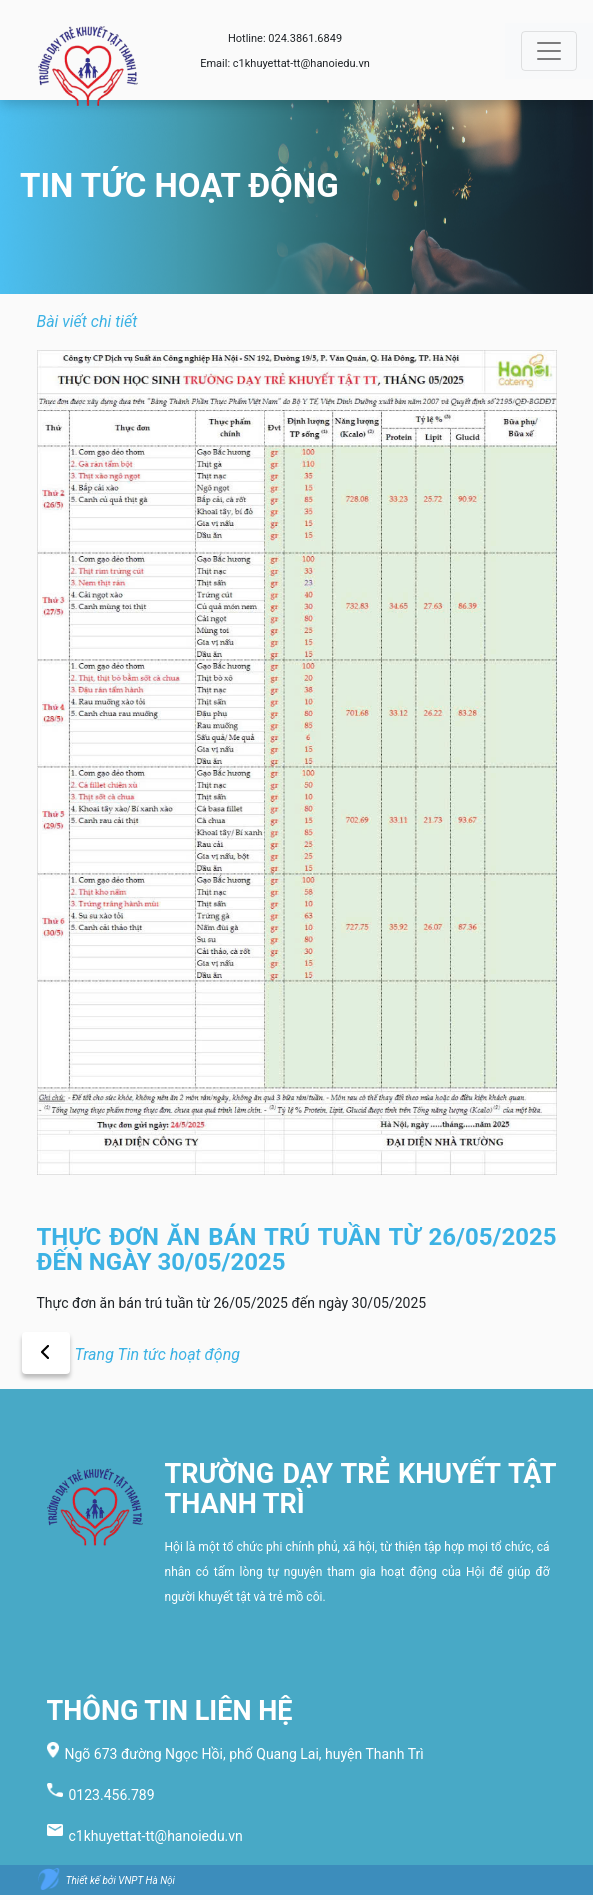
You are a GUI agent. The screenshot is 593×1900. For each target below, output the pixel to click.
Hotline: (248, 38)
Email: (216, 63)
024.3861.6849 (305, 38)
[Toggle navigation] (549, 51)
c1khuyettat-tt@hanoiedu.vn (301, 63)
